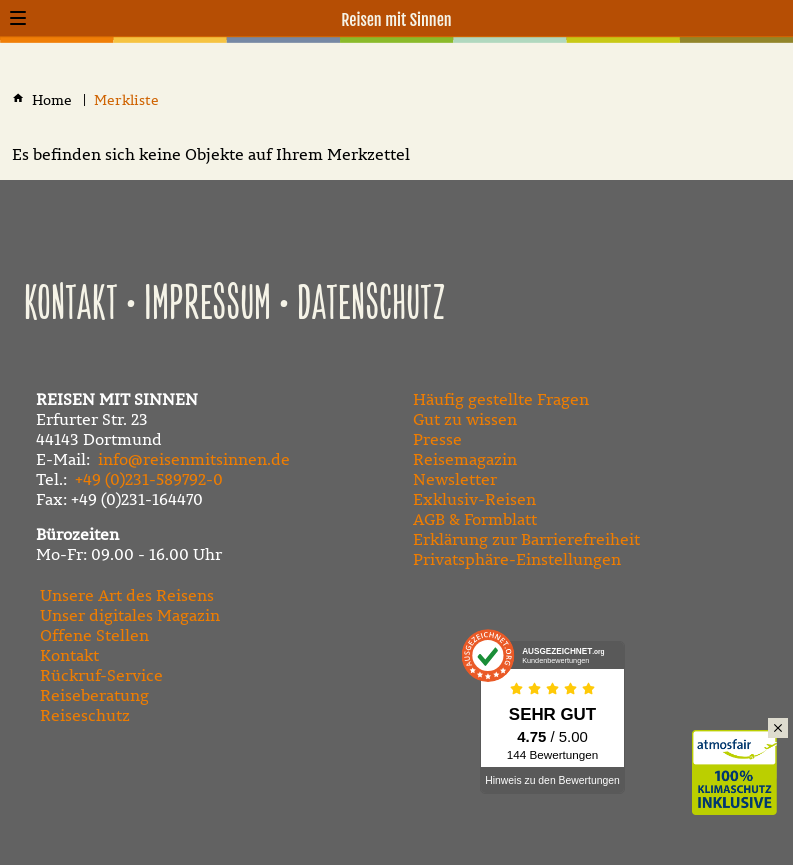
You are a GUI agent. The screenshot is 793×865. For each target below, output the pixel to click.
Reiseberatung (94, 695)
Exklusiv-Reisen (474, 499)
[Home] (53, 100)
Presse (437, 439)
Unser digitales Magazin (130, 615)
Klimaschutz (742, 751)
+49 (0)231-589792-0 (149, 479)
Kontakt (71, 305)
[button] (18, 18)
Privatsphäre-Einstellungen (517, 559)
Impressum (207, 305)
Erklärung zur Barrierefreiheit (526, 539)
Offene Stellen (94, 635)
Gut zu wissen (465, 419)
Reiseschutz (85, 715)
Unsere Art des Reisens (127, 595)
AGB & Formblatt (475, 519)
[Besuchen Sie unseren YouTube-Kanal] (463, 789)
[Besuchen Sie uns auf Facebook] (419, 789)
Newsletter (455, 479)
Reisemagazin (465, 459)
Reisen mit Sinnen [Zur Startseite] (396, 20)
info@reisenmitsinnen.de (194, 459)
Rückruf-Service (101, 675)
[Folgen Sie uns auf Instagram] (507, 789)
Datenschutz (371, 305)
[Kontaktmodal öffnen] (775, 18)
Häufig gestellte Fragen (501, 399)
